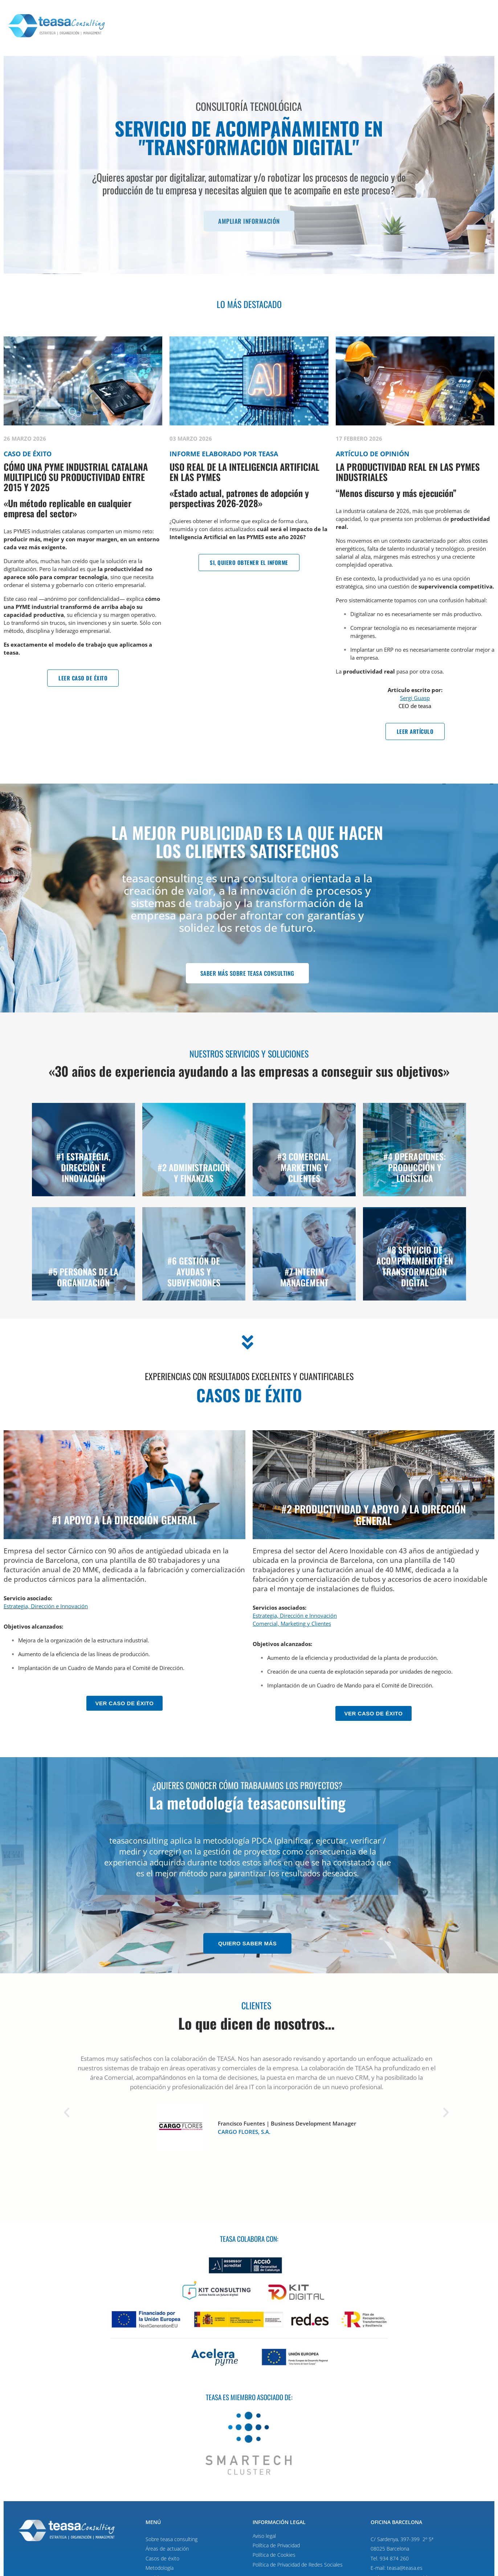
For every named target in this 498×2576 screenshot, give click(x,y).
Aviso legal (264, 2535)
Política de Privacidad (276, 2545)
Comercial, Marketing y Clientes (292, 1623)
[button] (66, 2112)
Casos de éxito (162, 2558)
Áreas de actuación (167, 2548)
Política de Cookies (274, 2554)
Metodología (160, 2567)
